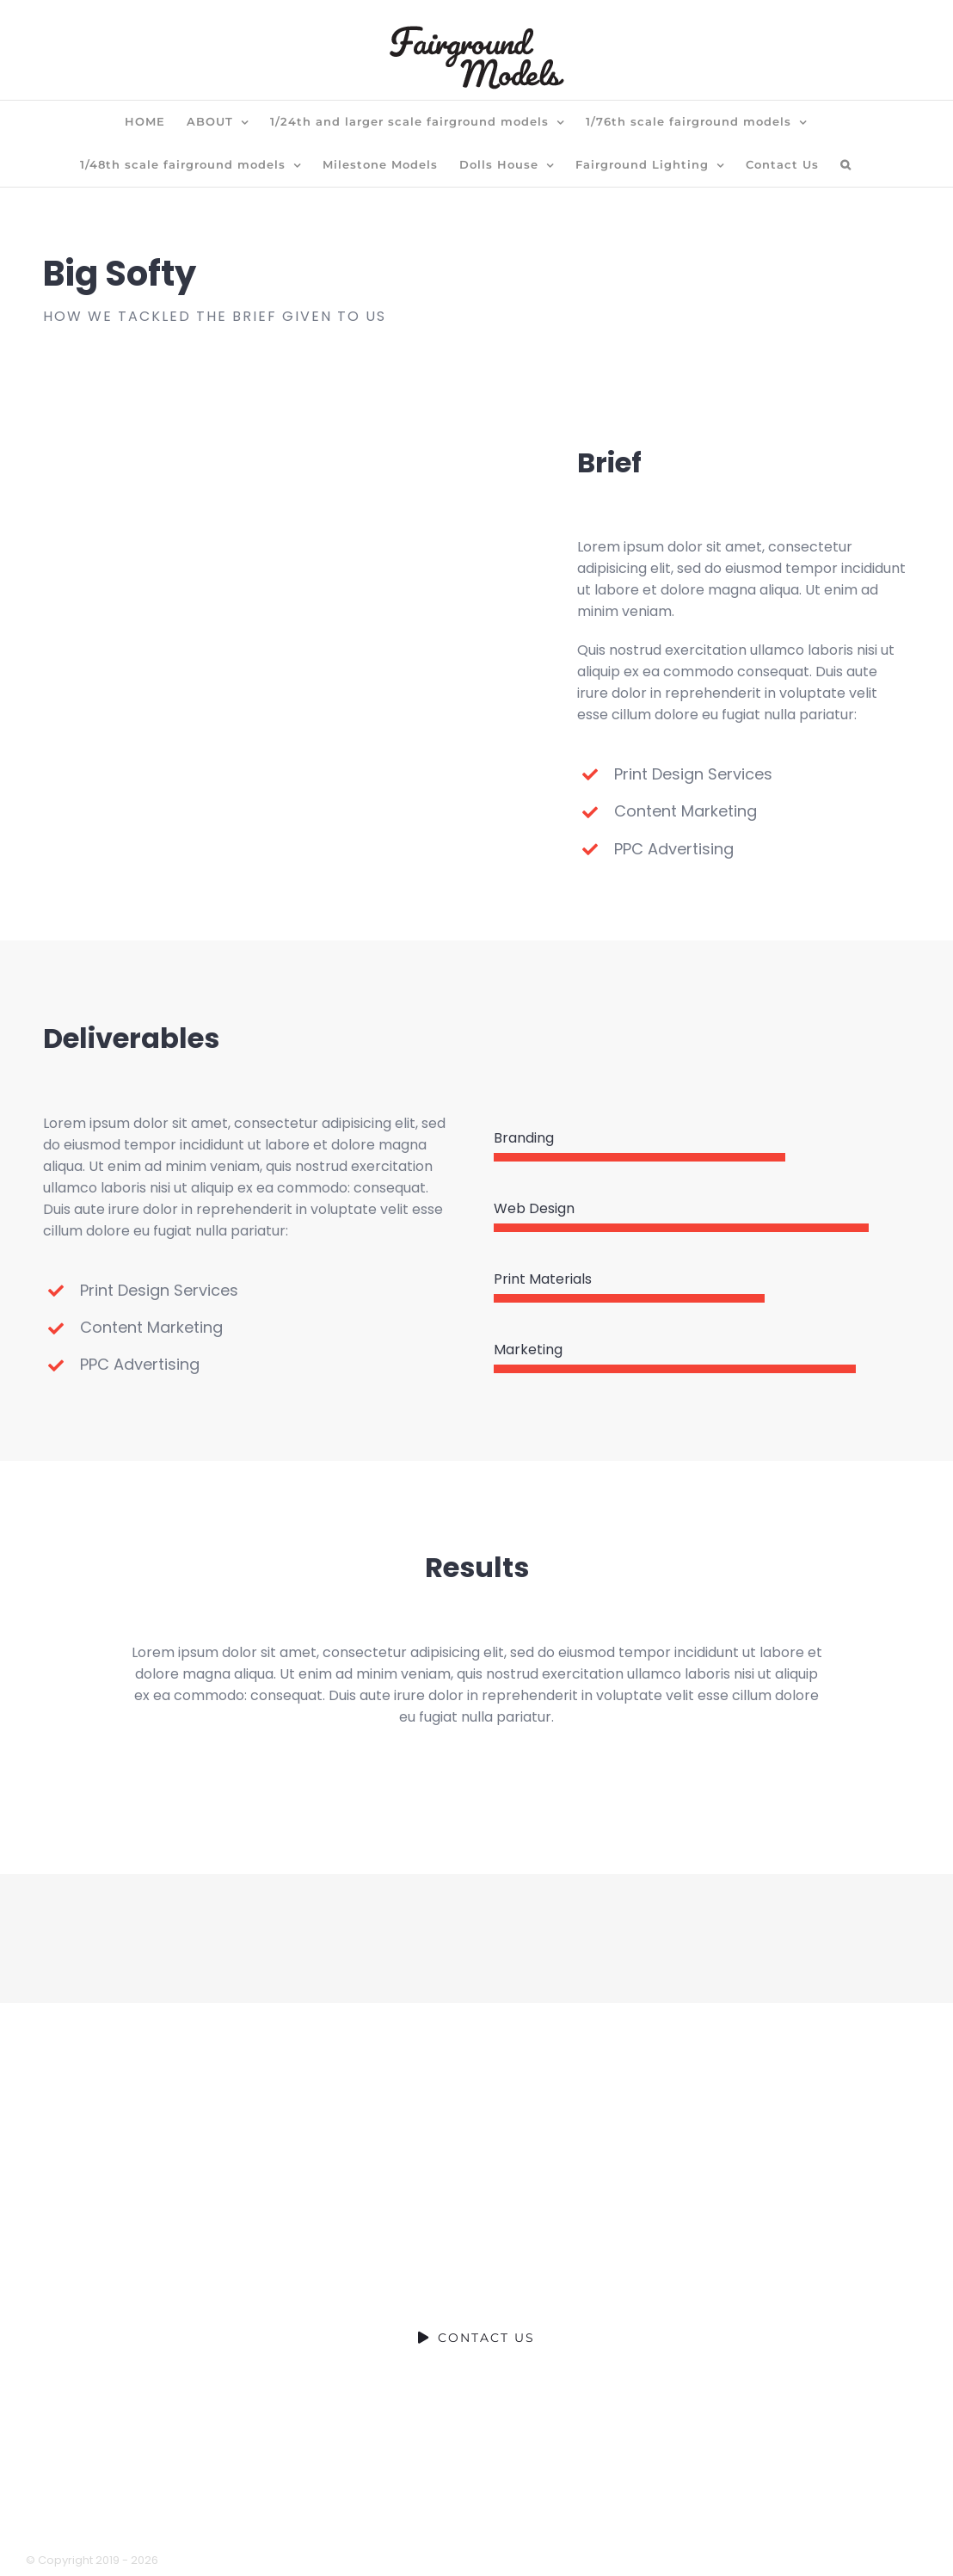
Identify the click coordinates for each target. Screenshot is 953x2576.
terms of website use (532, 2523)
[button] (846, 165)
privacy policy (397, 2523)
